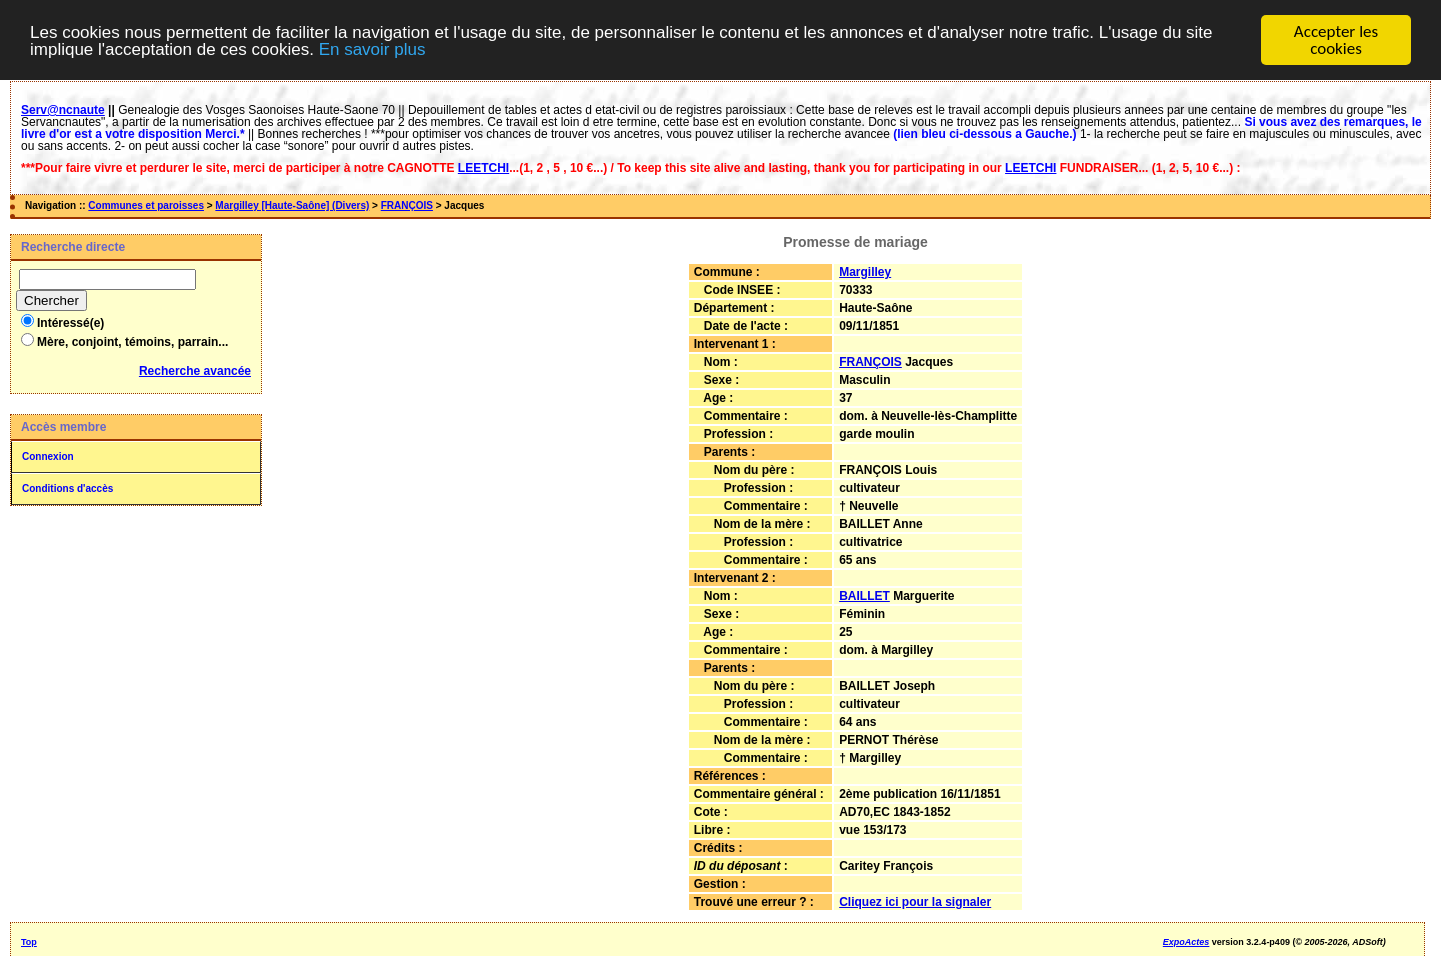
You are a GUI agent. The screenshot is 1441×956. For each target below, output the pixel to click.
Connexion (48, 456)
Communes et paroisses (146, 205)
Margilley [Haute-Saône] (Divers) (292, 205)
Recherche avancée (195, 371)
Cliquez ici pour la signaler (915, 902)
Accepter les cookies (1336, 40)
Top (29, 942)
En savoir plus (372, 49)
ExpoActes (1186, 942)
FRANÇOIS (407, 205)
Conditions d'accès (67, 488)
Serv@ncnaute (63, 110)
